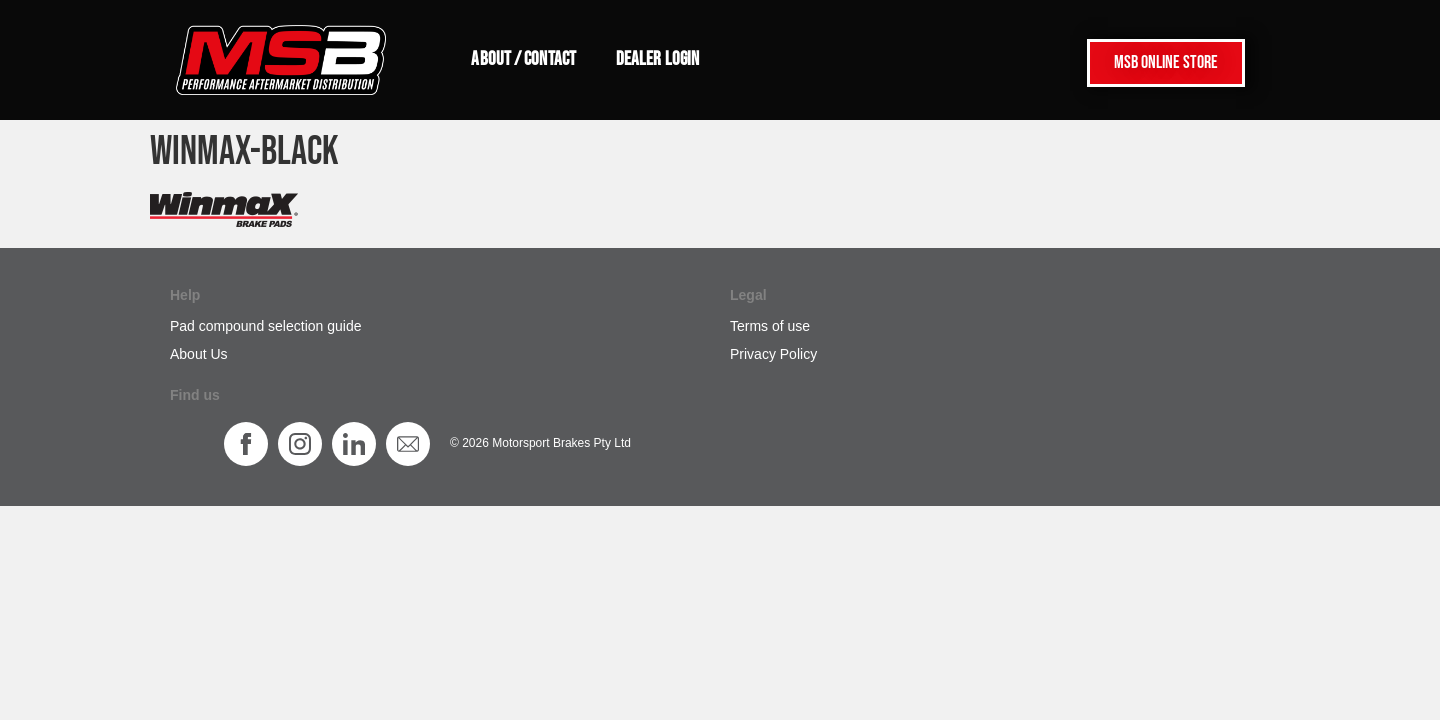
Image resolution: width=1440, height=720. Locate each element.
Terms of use (770, 326)
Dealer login (657, 59)
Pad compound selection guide (265, 326)
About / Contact (523, 59)
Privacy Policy (773, 354)
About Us (199, 354)
